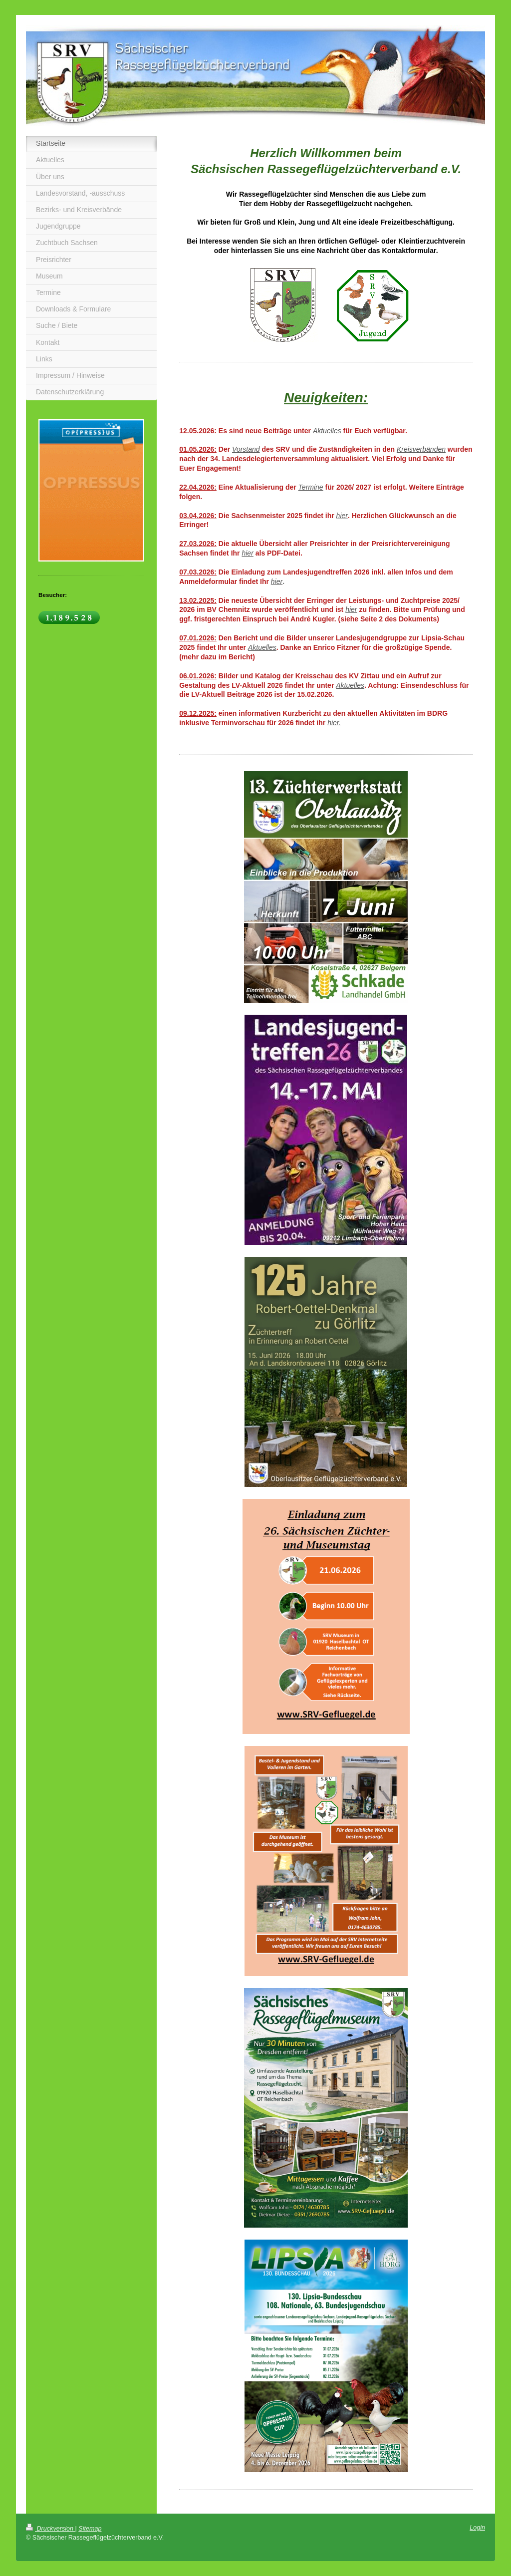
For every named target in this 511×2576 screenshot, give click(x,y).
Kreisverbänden (421, 449)
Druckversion (50, 2528)
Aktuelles (327, 431)
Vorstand (246, 449)
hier (342, 516)
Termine (310, 487)
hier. (334, 723)
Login (477, 2527)
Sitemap (89, 2528)
